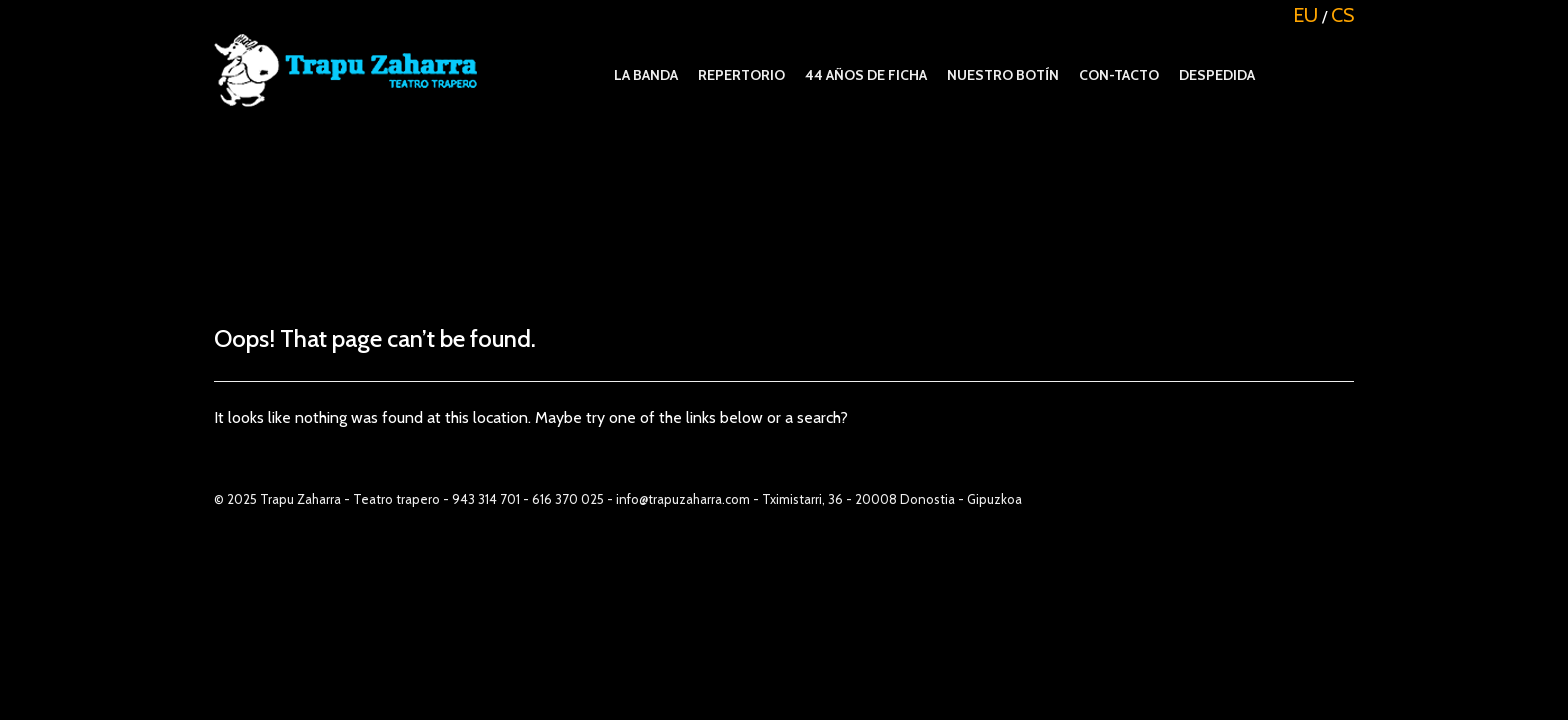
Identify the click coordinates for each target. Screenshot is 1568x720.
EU (1305, 15)
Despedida (1217, 75)
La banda (646, 75)
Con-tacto (1119, 75)
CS (1342, 15)
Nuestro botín (1003, 75)
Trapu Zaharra (300, 499)
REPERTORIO (741, 75)
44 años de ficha (866, 75)
